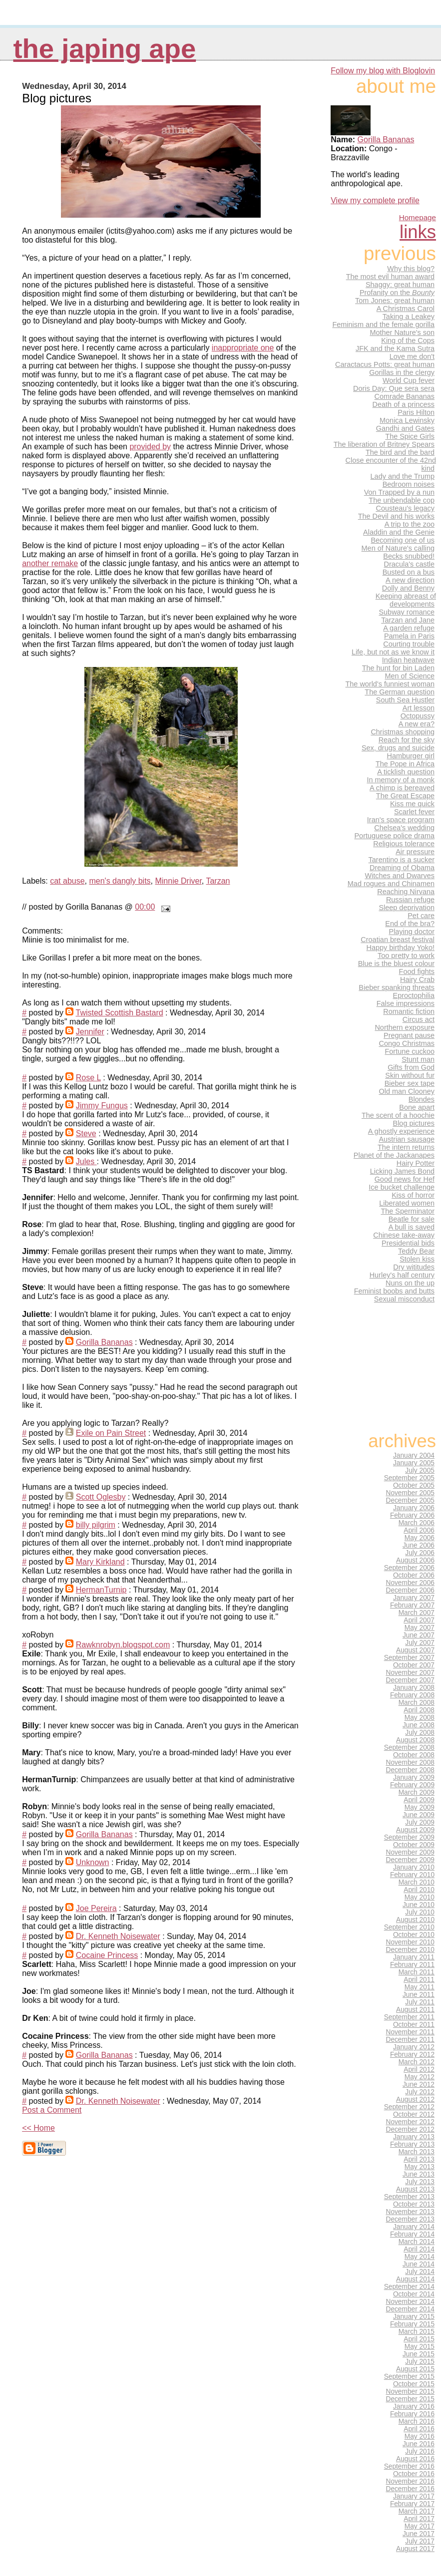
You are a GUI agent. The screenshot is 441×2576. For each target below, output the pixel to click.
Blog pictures (414, 1123)
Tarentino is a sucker (402, 860)
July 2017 (420, 2541)
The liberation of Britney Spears (384, 444)
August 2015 (415, 2369)
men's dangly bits (119, 881)
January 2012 (414, 2047)
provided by (150, 446)
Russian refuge (410, 900)
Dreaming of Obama (402, 868)
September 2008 (409, 1747)
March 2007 (417, 1612)
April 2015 (419, 2339)
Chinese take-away (404, 1235)
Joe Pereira (96, 1908)
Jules (86, 1161)
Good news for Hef (405, 1179)
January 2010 (414, 1867)
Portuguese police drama (394, 836)
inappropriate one (243, 347)
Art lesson (419, 708)
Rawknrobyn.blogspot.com (123, 1644)
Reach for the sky (407, 740)
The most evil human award (390, 277)
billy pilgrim (95, 1525)
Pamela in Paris (409, 636)
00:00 (145, 907)
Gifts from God (411, 1067)
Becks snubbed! (409, 556)
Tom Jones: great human (395, 301)
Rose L (88, 1077)
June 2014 (419, 2264)
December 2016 (410, 2489)
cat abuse (67, 881)
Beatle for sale (412, 1219)
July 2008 (420, 1732)
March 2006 (417, 1523)
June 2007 (419, 1635)
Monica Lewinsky (407, 420)
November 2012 (410, 2122)
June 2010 (419, 1905)
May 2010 (420, 1897)
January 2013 (414, 2137)
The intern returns (406, 1147)
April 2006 (419, 1530)
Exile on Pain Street (111, 1433)
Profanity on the (397, 293)
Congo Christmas (407, 1043)
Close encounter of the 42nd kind (391, 464)
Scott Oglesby (101, 1497)
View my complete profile (375, 200)
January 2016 (414, 2406)
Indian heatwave (408, 660)
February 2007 (412, 1605)
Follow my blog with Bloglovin (383, 70)
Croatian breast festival (398, 940)
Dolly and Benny (408, 588)
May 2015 (420, 2346)
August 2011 (415, 2009)
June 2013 (419, 2174)
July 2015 (420, 2361)
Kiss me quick (412, 804)
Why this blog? (411, 269)
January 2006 (414, 1508)
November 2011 (410, 2032)
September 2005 (409, 1478)
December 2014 (410, 2309)
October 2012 (414, 2114)
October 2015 (414, 2384)
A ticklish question (406, 772)
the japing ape (104, 48)
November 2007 (410, 1672)
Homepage (417, 217)
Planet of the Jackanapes (394, 1155)
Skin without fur (410, 1075)
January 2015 (414, 2316)
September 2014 (409, 2286)
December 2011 (410, 2039)
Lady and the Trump (403, 476)
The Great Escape (405, 796)
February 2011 (412, 1964)
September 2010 (409, 1927)
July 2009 (420, 1822)
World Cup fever (409, 380)
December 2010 (410, 1949)
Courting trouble (409, 644)
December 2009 (410, 1860)
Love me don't (412, 356)
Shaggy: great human (400, 285)
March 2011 (417, 1972)
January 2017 (414, 2496)
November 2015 (410, 2391)
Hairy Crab (417, 979)
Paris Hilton (416, 412)
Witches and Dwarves (400, 876)
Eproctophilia (414, 995)
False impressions (406, 1003)
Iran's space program (401, 820)
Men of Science (410, 676)
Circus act (419, 1019)
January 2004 (414, 1455)
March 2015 (417, 2331)
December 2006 (410, 1590)
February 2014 (412, 2234)
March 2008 (417, 1702)
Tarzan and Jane (408, 620)
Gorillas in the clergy (402, 372)
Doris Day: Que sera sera (394, 388)
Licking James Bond (402, 1171)
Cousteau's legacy (405, 508)
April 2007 (419, 1620)
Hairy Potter (416, 1163)
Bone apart (417, 1107)
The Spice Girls (410, 436)
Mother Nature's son (402, 332)
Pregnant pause (409, 1035)
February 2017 (412, 2504)
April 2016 (419, 2429)
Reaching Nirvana (406, 892)
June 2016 (419, 2444)
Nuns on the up (410, 1283)
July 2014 (420, 2271)
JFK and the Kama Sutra (395, 348)
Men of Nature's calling (398, 548)
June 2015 (419, 2354)
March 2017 (417, 2511)
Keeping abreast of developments (406, 600)
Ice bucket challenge (402, 1187)
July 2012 (420, 2092)
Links (418, 232)
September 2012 (409, 2107)
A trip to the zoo (410, 524)
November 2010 (410, 1942)
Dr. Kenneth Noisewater (118, 1936)
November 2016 (410, 2481)
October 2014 (414, 2294)
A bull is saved (412, 1227)
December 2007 (410, 1680)
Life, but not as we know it (393, 652)
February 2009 (412, 1785)
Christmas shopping (403, 732)
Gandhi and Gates (405, 428)
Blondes (422, 1099)
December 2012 (410, 2129)
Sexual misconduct (404, 1299)
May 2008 (420, 1717)
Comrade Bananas (405, 396)
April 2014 (419, 2249)
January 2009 (414, 1777)
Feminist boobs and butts (394, 1291)
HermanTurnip (101, 1590)
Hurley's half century (402, 1275)
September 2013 (409, 2197)
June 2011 (419, 1994)
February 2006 (412, 1515)
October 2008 (414, 1755)
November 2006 (410, 1583)
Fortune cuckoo (410, 1051)
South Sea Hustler (405, 700)
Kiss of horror (413, 1195)
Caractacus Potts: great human (385, 364)
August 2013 (415, 2189)
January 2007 (414, 1598)
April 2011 (419, 1979)
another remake (50, 563)
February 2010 (412, 1875)
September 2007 (409, 1657)
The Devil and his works (396, 516)
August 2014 (415, 2279)
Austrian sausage (407, 1139)
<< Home (38, 2128)
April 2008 (419, 1710)
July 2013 (420, 2182)
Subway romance (407, 612)
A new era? (417, 724)
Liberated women (407, 1203)
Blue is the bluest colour (396, 963)
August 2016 (415, 2459)
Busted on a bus (409, 572)
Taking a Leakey (409, 317)
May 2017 (420, 2526)
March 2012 (417, 2062)
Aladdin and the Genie (399, 532)
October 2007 (414, 1665)
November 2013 (410, 2212)
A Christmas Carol (406, 309)
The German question (400, 692)
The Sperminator (408, 1211)
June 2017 (419, 2534)
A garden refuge (409, 628)
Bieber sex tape (410, 1083)
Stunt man (418, 1059)
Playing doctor (412, 932)
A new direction (410, 580)
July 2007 (420, 1642)
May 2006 (420, 1538)
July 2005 (420, 1470)
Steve (86, 1133)
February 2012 (412, 2054)
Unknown (92, 1862)
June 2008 (419, 1725)
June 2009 (419, 1815)
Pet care (421, 916)
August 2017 (415, 2549)
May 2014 (420, 2256)
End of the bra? (410, 924)
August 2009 (415, 1830)
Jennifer (90, 1031)
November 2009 (410, 1852)
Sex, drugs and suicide (398, 748)
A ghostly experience (401, 1131)
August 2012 (415, 2099)
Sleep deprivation (407, 908)
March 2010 (417, 1882)
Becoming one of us (403, 540)
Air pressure (415, 852)
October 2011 (414, 2024)
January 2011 (414, 1957)
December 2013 (410, 2219)
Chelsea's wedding (404, 828)
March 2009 (417, 1792)
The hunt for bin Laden (398, 668)
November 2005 (410, 1493)
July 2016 (420, 2451)
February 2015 (412, 2324)
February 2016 (412, 2414)
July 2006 (420, 1553)
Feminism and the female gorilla (383, 324)
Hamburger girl (411, 756)
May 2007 (420, 1627)
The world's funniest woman (390, 684)
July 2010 (420, 1912)
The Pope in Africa (405, 764)
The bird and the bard (400, 452)
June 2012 (419, 2084)
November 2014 (410, 2301)
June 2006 (419, 1545)
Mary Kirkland (100, 1562)
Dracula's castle (409, 564)
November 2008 (410, 1762)
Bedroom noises (409, 484)
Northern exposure (405, 1027)
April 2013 (419, 2159)
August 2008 (415, 1740)
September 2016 (409, 2466)
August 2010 (415, 1920)
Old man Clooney (407, 1091)
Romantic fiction (409, 1011)
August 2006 (415, 1560)
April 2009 (419, 1800)
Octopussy (418, 716)
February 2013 (412, 2144)
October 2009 (414, 1845)
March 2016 (417, 2421)
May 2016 (420, 2436)
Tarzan (218, 881)
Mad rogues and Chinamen (391, 884)
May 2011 (420, 1987)
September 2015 (409, 2376)
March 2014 (417, 2242)
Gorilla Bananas (104, 1342)
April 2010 (419, 1890)
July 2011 (420, 2002)
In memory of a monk (401, 780)
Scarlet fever (414, 812)
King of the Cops (408, 340)
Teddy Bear (416, 1251)
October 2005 (414, 1485)
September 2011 (409, 2017)
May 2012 (420, 2077)
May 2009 (420, 1807)
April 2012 (419, 2069)
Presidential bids (408, 1243)
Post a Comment (51, 2110)
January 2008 (414, 1687)
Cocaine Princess (107, 1955)
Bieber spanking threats (397, 987)
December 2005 (410, 1500)
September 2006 (409, 1568)
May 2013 (420, 2167)
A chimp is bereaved (402, 788)
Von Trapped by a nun (399, 492)
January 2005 (414, 1463)
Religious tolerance (404, 844)
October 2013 (414, 2204)
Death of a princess (404, 404)
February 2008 (412, 1695)
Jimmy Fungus (102, 1105)
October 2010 (414, 1934)
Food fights (417, 971)
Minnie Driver (178, 881)
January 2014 (414, 2227)
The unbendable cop (402, 500)
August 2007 (415, 1650)
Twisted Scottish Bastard (119, 1012)
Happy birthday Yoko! (401, 948)
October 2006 (414, 1575)
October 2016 (414, 2474)
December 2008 (410, 1770)
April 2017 (419, 2519)
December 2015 (410, 2399)
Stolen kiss (417, 1259)
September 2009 (409, 1837)
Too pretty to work (406, 956)
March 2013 (417, 2152)
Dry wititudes (414, 1267)
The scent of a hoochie (398, 1115)
